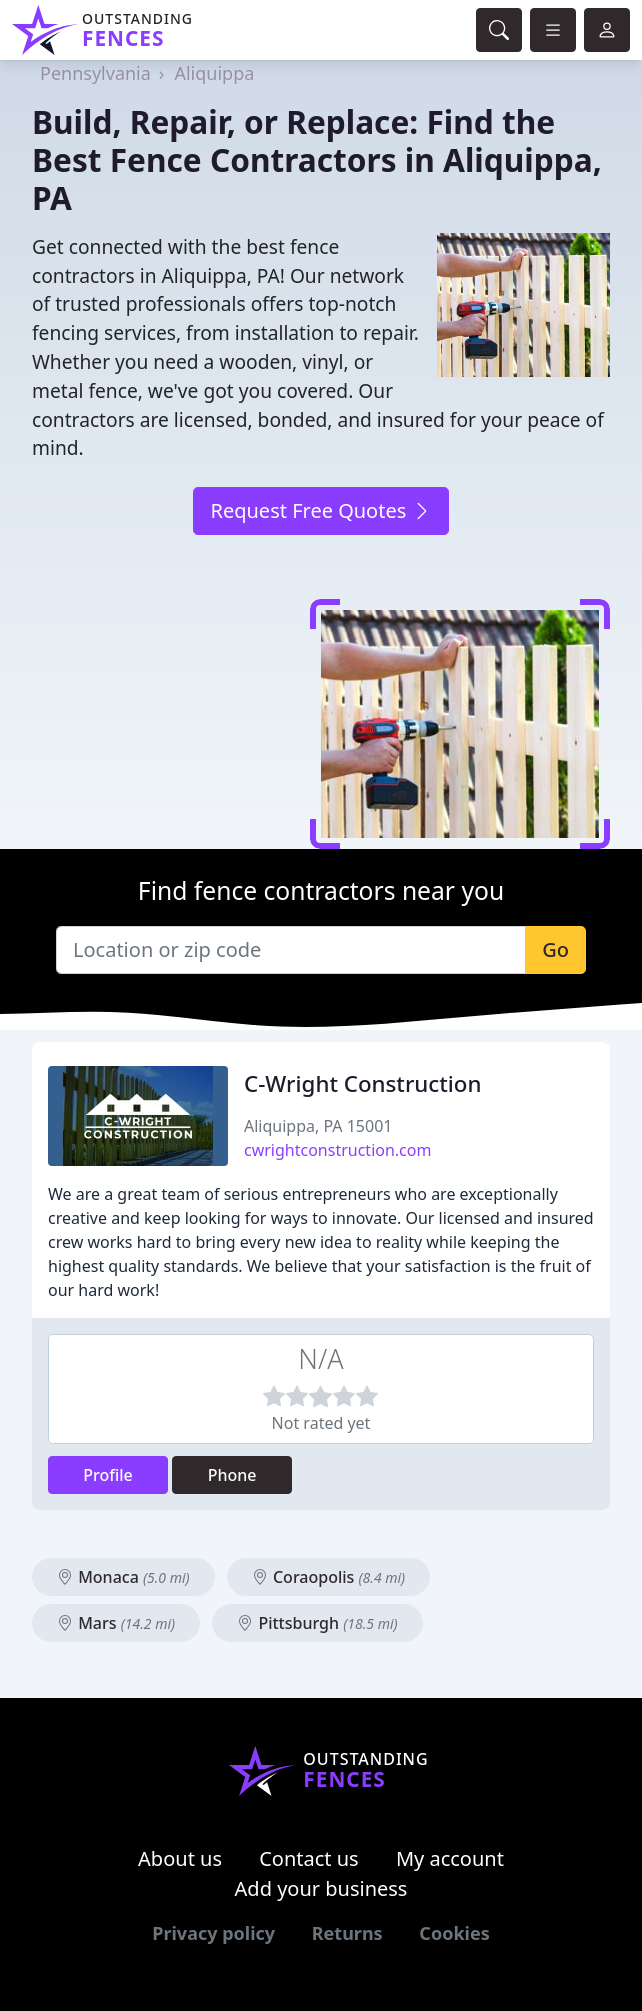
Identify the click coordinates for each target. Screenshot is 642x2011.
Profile (108, 1475)
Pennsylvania (95, 73)
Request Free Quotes (320, 510)
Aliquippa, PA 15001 (318, 1126)
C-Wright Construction (363, 1083)
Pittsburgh (317, 1623)
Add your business (321, 1888)
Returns (347, 1933)
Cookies (454, 1933)
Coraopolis (328, 1577)
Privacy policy (213, 1933)
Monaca (123, 1577)
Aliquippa (214, 73)
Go (555, 949)
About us (180, 1858)
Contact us (309, 1858)
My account (450, 1858)
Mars (116, 1623)
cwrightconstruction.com (337, 1150)
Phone (232, 1475)
